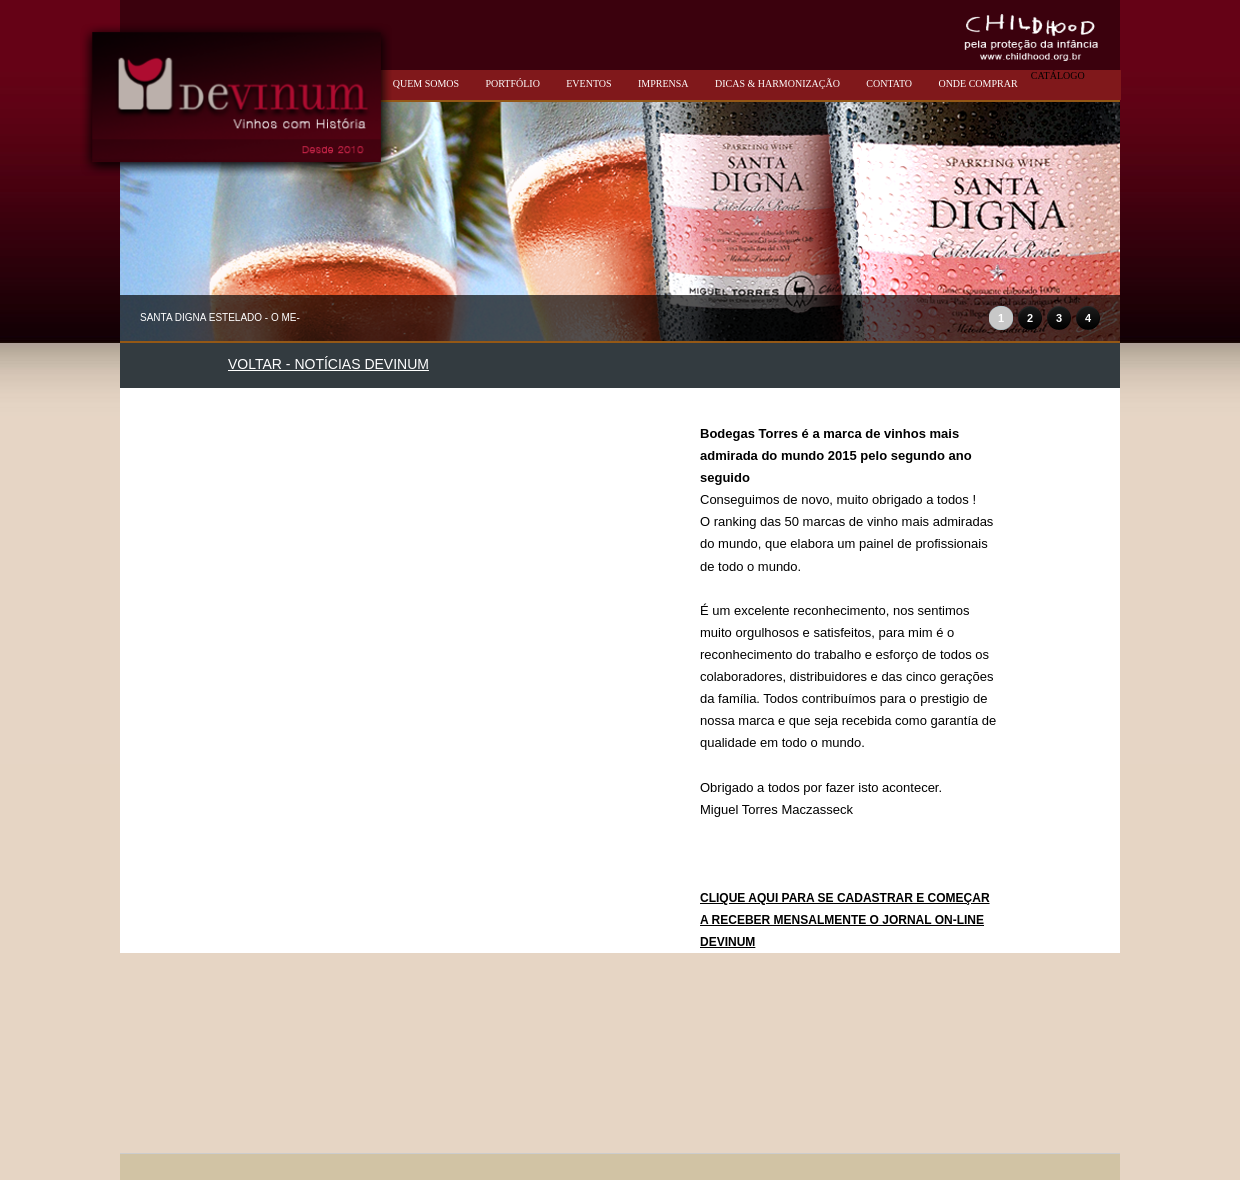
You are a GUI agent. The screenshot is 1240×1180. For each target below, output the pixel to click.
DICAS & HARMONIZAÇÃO (777, 83)
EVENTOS (588, 83)
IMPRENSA (663, 83)
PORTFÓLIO (512, 83)
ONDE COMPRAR (977, 83)
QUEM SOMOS (426, 83)
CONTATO (889, 83)
